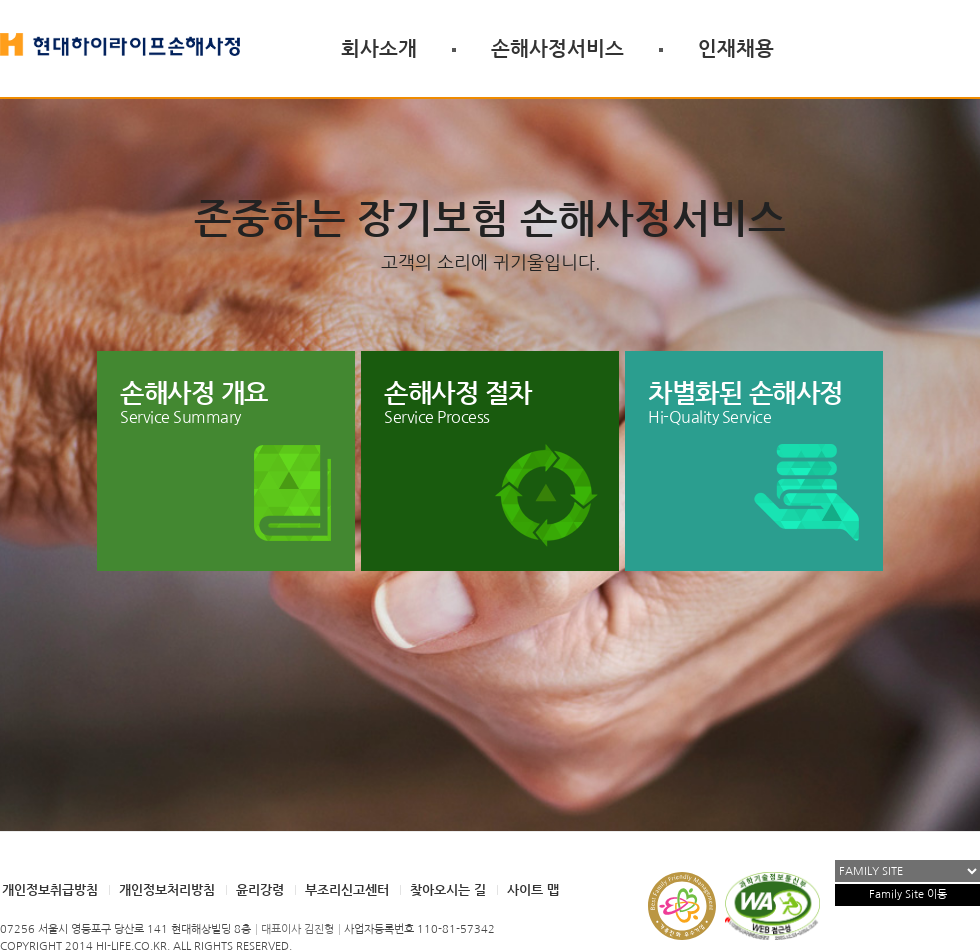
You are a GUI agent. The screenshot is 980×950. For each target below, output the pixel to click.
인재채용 (736, 48)
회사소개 (379, 48)
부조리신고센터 (347, 889)
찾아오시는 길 (448, 889)
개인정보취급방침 (50, 889)
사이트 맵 (533, 889)
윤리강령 (260, 889)
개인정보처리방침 (167, 889)
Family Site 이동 (908, 894)
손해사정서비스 (557, 48)
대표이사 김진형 (297, 929)
